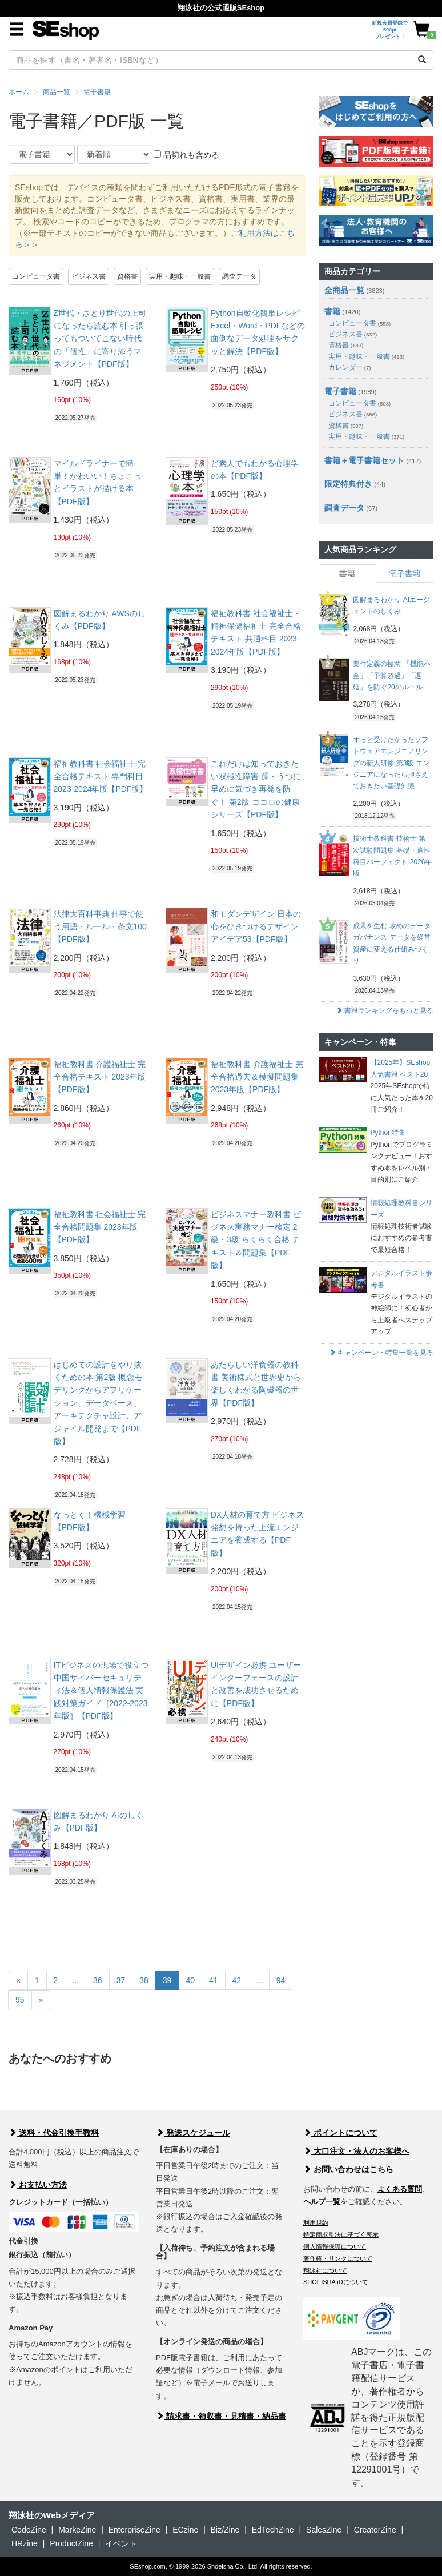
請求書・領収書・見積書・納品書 (221, 2416)
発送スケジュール (193, 2132)
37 (121, 1980)
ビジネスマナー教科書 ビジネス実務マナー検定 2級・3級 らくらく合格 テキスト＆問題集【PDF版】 (256, 1240)
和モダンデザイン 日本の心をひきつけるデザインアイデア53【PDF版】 (256, 926)
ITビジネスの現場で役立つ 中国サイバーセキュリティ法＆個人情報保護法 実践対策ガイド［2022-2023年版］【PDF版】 (101, 1690)
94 (281, 1980)
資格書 (127, 276)
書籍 (332, 311)
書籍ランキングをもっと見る (384, 1010)
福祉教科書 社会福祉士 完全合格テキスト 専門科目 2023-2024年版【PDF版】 (101, 776)
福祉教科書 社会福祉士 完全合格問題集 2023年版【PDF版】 (100, 1227)
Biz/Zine (225, 2529)
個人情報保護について (334, 2246)
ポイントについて (340, 2132)
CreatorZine (375, 2529)
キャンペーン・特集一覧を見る (381, 1353)
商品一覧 (56, 92)
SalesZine (323, 2529)
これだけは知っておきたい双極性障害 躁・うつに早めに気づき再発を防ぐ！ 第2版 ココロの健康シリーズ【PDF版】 (256, 789)
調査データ (239, 276)
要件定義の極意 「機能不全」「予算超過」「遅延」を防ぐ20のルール (391, 675)
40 (190, 1980)
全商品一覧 (344, 290)
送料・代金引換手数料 (54, 2132)
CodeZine (28, 2529)
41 (213, 1980)
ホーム (19, 92)
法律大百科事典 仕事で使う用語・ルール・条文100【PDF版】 (100, 926)
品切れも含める (186, 154)
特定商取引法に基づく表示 (341, 2234)
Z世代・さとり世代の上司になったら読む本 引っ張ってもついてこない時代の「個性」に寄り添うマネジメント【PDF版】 (100, 338)
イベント (121, 2543)
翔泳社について (325, 2270)
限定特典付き (348, 483)
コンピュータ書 (36, 276)
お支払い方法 (38, 2184)
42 (237, 1980)
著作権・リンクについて (337, 2258)
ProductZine (71, 2543)
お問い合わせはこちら (348, 2169)
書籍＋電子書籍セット (364, 460)
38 (143, 1980)
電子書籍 (97, 92)
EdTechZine (273, 2529)
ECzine (185, 2529)
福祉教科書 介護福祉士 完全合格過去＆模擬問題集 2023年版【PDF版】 (257, 1077)
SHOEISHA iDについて (335, 2281)
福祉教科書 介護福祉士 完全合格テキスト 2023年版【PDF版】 (100, 1077)
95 (20, 1999)
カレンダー (349, 367)
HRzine (24, 2543)
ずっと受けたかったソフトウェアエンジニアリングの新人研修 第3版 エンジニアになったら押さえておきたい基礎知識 (391, 763)
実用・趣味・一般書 (180, 276)
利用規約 (315, 2222)
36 (97, 1980)
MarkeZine (77, 2529)
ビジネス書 (88, 276)
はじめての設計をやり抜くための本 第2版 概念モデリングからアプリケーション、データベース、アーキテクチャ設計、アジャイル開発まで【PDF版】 (98, 1403)
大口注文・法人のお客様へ (356, 2151)
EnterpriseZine (134, 2529)
